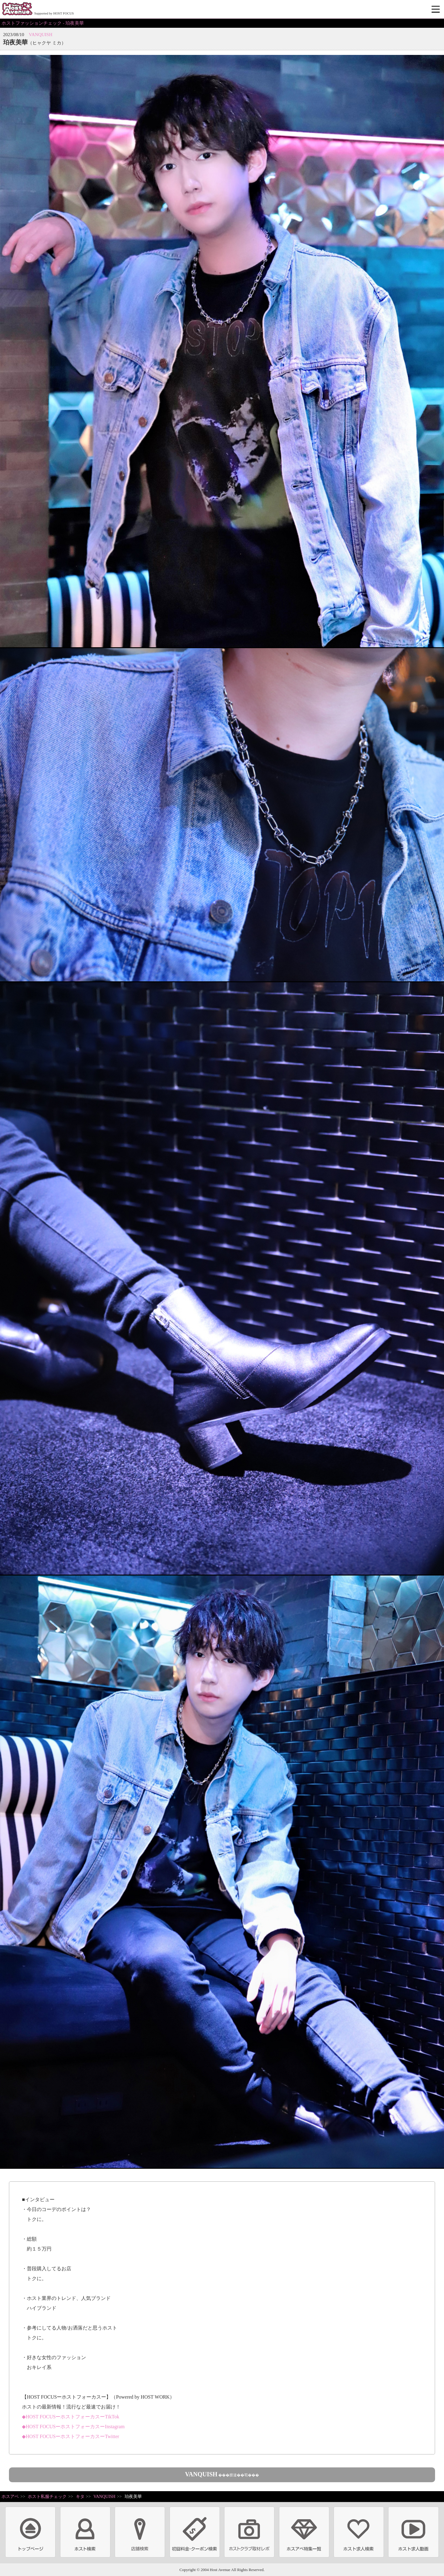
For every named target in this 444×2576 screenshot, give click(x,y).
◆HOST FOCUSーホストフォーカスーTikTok (70, 2416)
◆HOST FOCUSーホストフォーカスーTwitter (70, 2436)
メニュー (436, 9)
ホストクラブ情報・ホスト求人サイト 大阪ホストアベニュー (17, 9)
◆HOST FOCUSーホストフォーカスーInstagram (73, 2426)
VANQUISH (40, 34)
